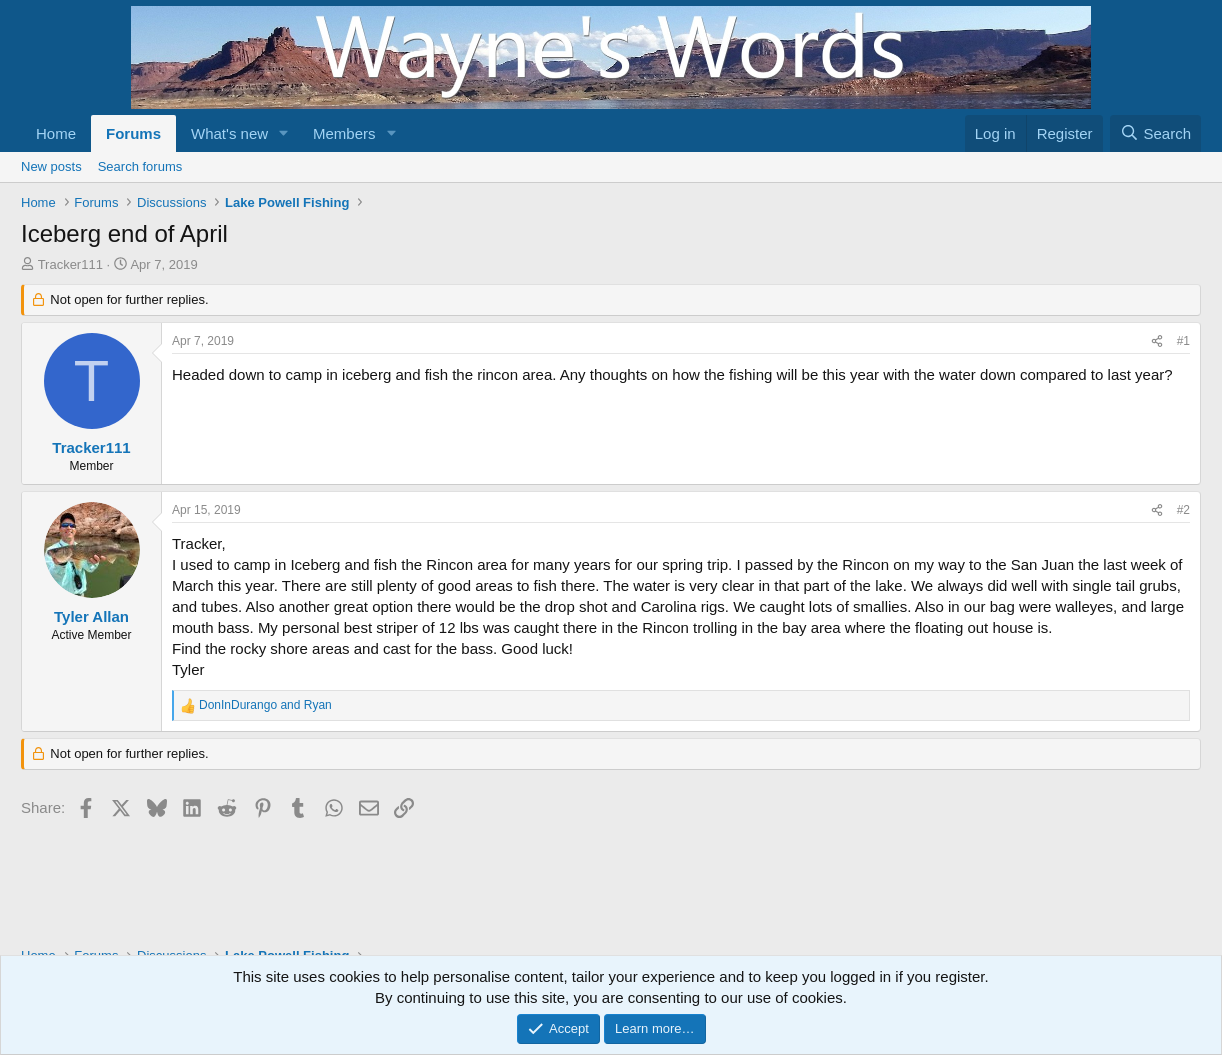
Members (344, 133)
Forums (133, 133)
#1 (1183, 341)
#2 (1183, 510)
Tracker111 (70, 264)
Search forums (140, 166)
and (265, 705)
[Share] (1157, 341)
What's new (229, 133)
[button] (284, 133)
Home (56, 133)
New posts (51, 166)
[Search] (1155, 133)
